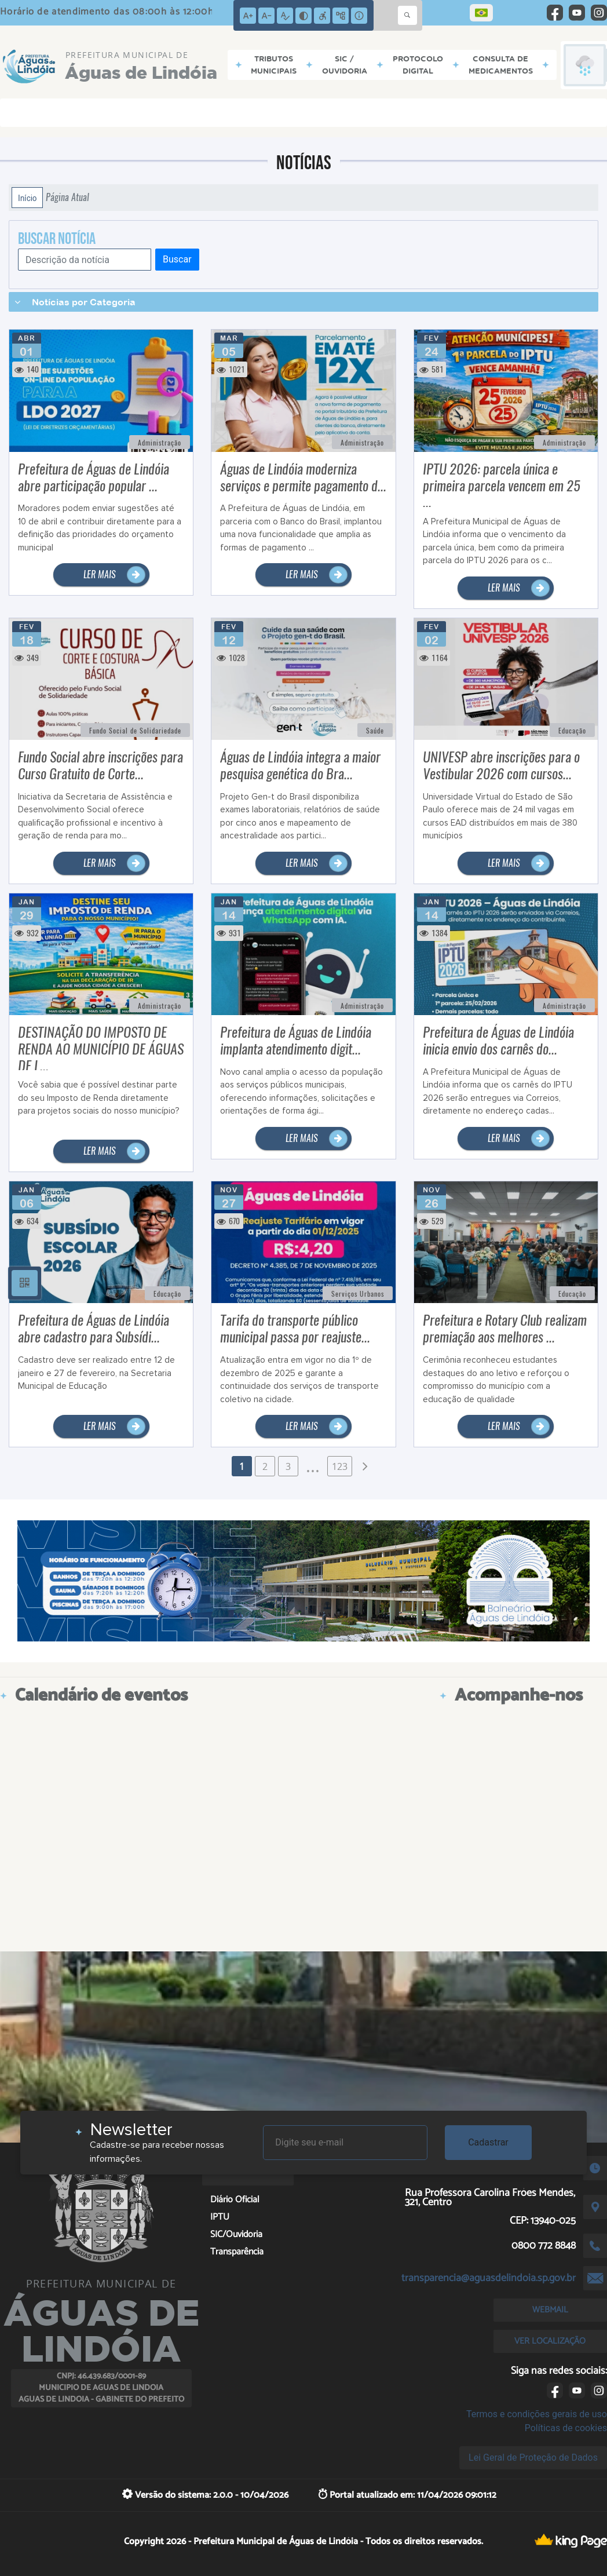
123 (340, 1466)
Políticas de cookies (566, 2427)
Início (27, 197)
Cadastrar (488, 2142)
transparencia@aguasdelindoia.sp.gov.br (488, 2278)
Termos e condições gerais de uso (536, 2414)
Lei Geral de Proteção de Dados (533, 2457)
